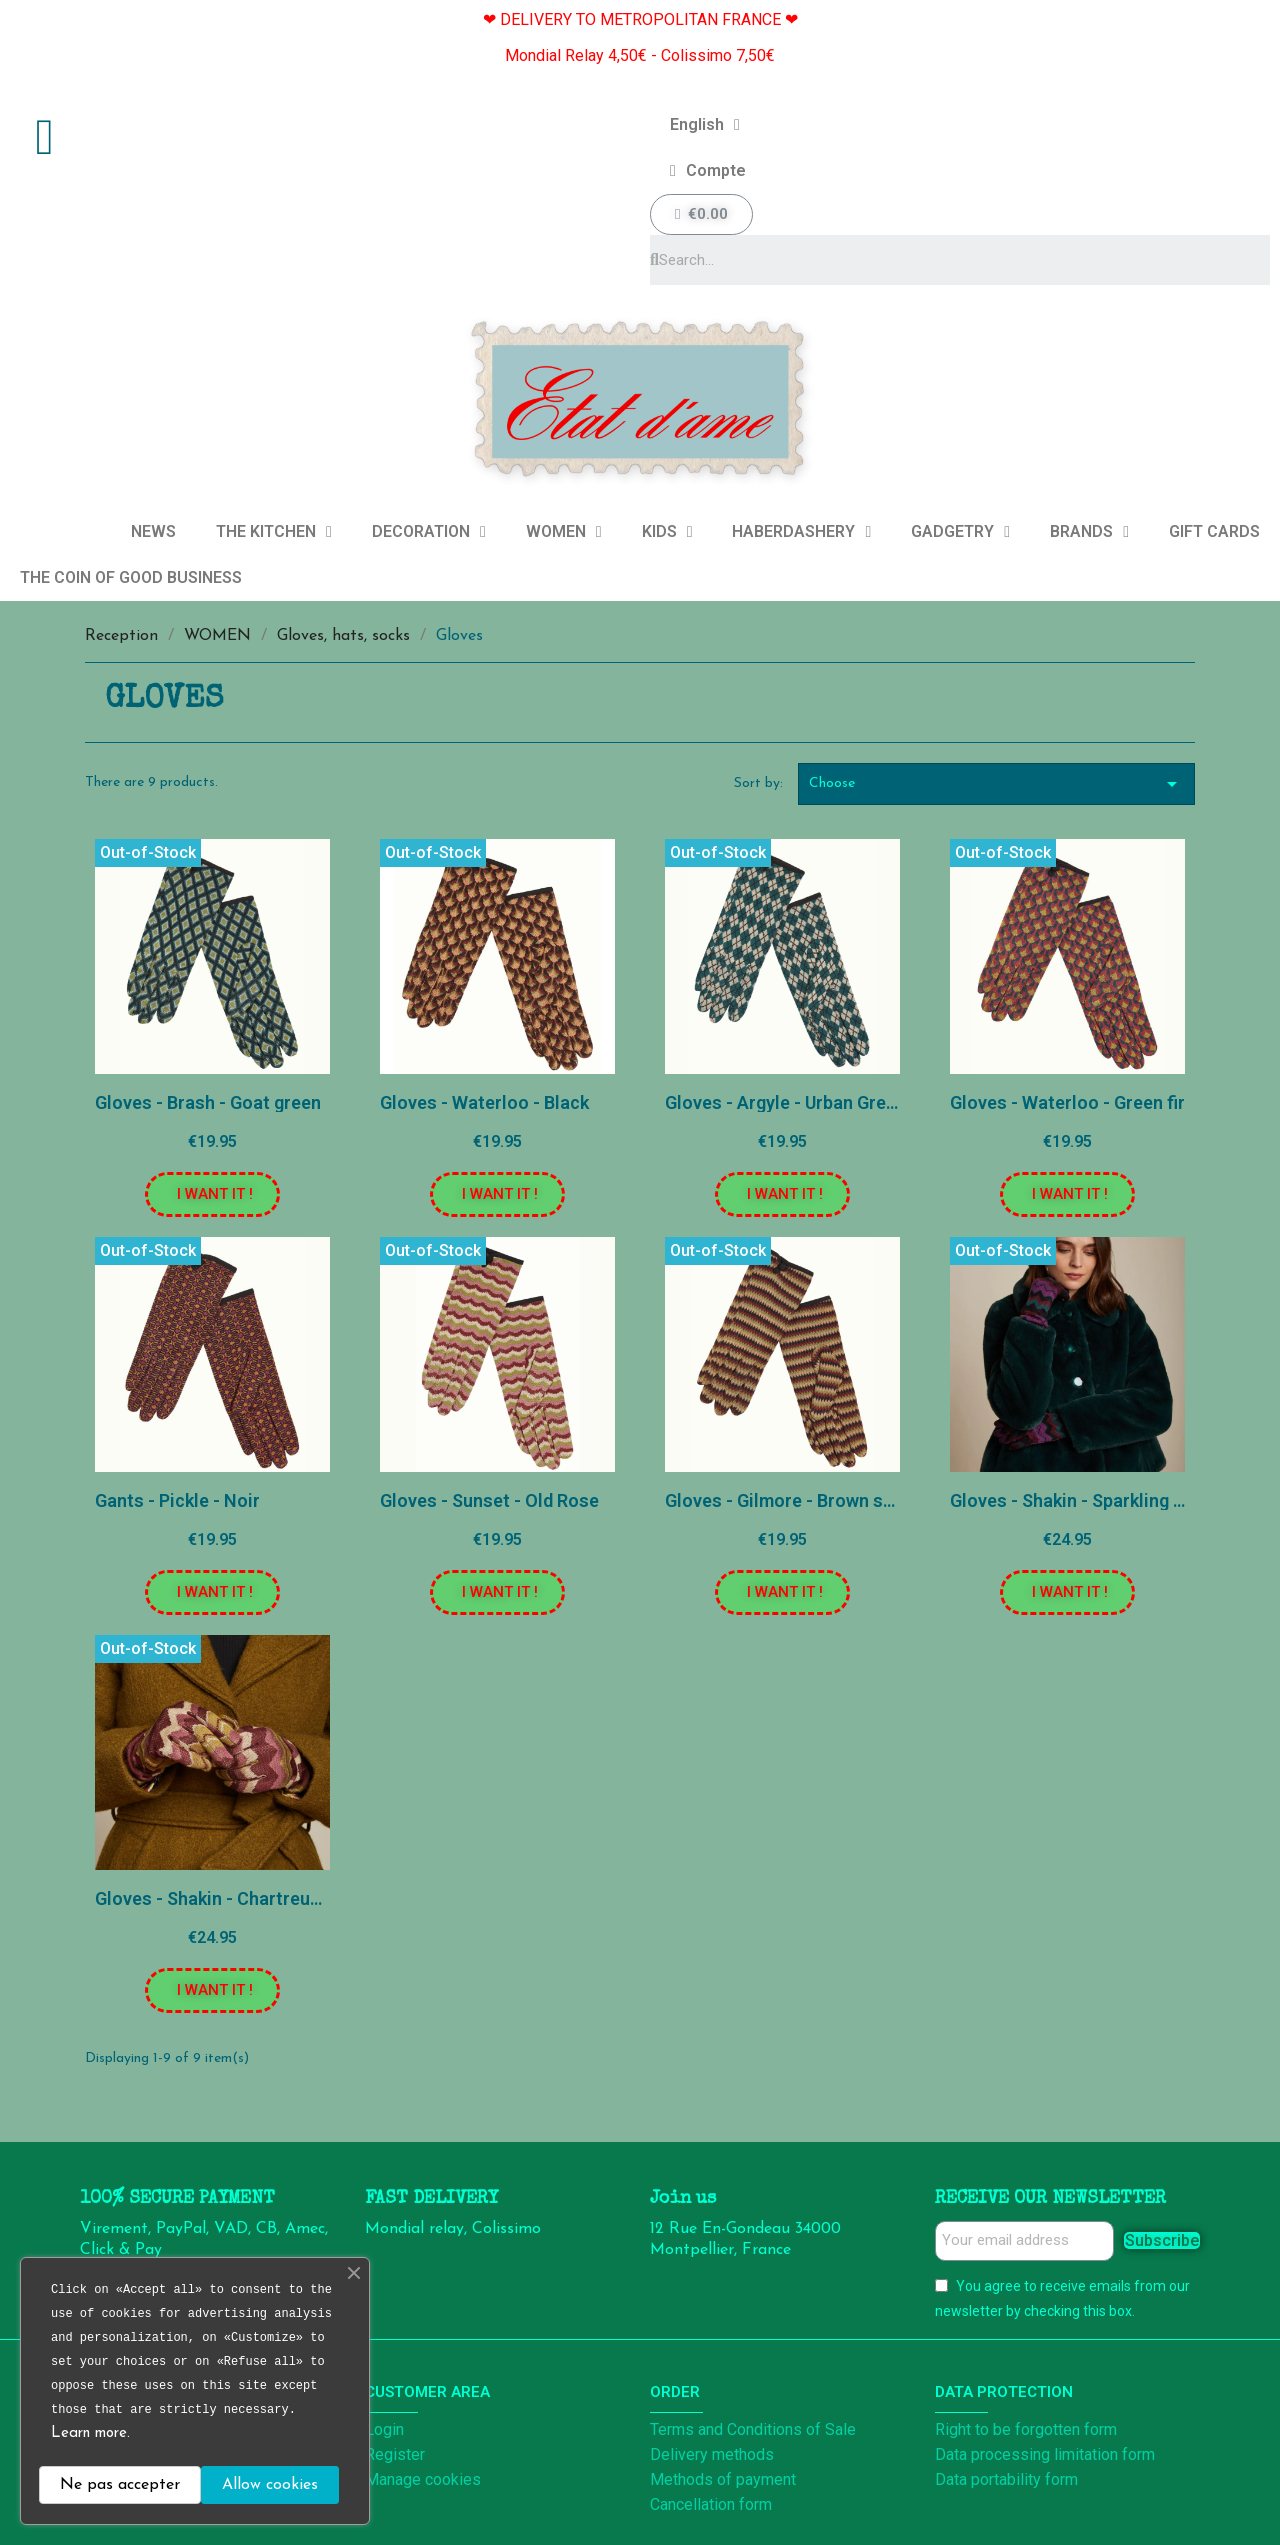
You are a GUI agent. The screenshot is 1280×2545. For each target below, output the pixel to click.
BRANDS (1089, 532)
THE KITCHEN (274, 532)
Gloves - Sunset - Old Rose (489, 1500)
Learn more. (90, 2433)
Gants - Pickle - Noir (177, 1500)
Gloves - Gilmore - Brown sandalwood (819, 1500)
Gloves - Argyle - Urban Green (785, 1102)
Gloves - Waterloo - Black (484, 1102)
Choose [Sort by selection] (997, 784)
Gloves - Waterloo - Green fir (1067, 1102)
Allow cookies (270, 2485)
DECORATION (429, 532)
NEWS (153, 531)
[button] (212, 1194)
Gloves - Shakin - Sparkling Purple (1088, 1500)
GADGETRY (960, 532)
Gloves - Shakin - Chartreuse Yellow (241, 1898)
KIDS (667, 532)
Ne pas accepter (120, 2485)
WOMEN (564, 532)
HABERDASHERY (801, 532)
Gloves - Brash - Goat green (208, 1102)
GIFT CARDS (1214, 531)
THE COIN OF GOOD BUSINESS (131, 577)
